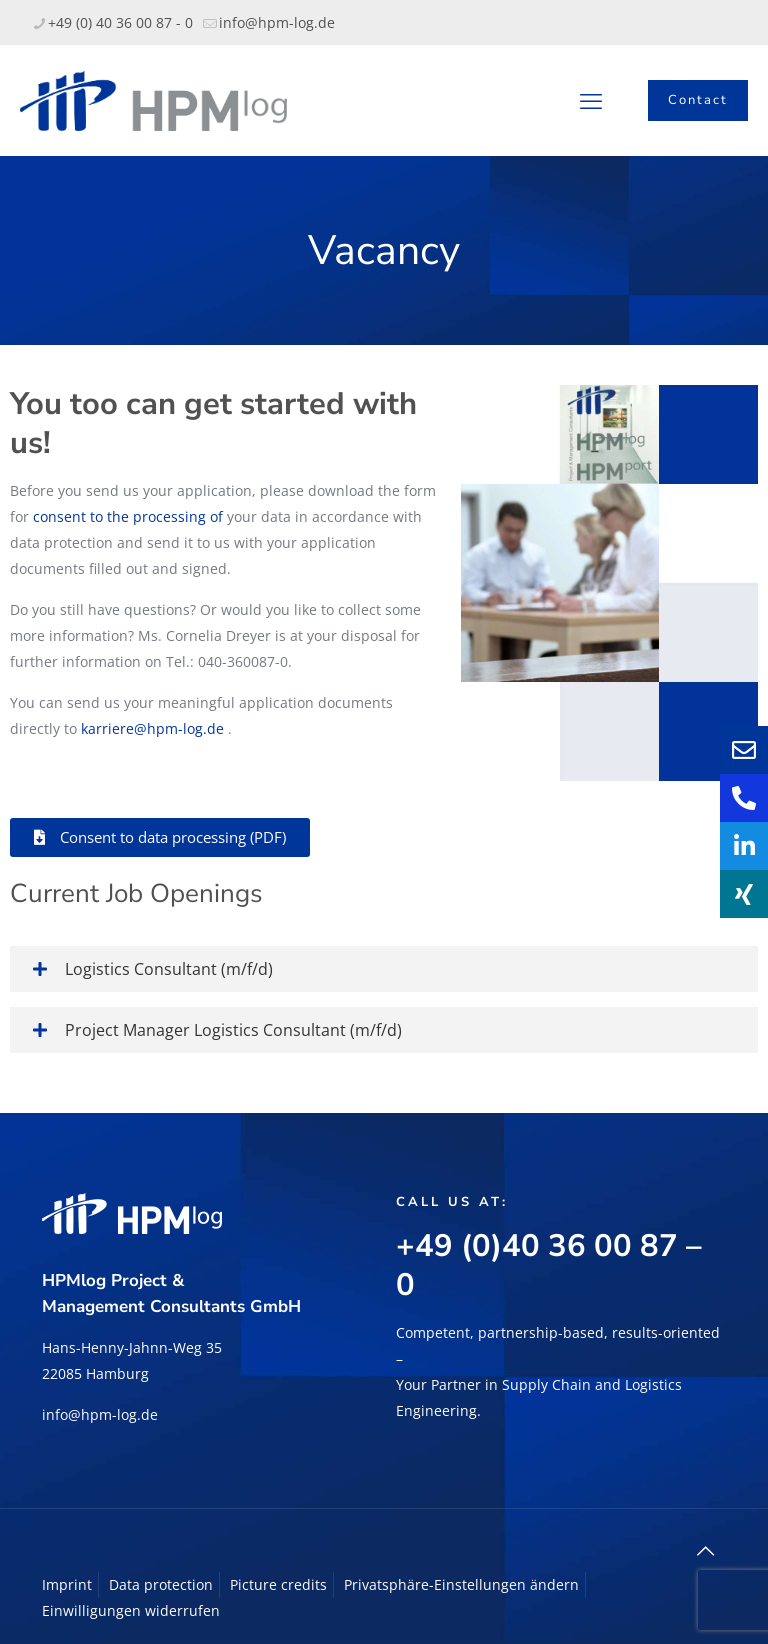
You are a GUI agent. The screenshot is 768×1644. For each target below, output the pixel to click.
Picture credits (278, 1584)
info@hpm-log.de (100, 1414)
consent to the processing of (128, 516)
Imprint (67, 1584)
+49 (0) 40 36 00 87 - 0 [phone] (120, 22)
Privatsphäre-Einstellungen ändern (461, 1584)
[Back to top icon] (705, 1551)
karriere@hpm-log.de (152, 728)
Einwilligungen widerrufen (131, 1610)
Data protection (161, 1584)
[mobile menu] (591, 100)
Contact (698, 100)
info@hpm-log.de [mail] (277, 22)
